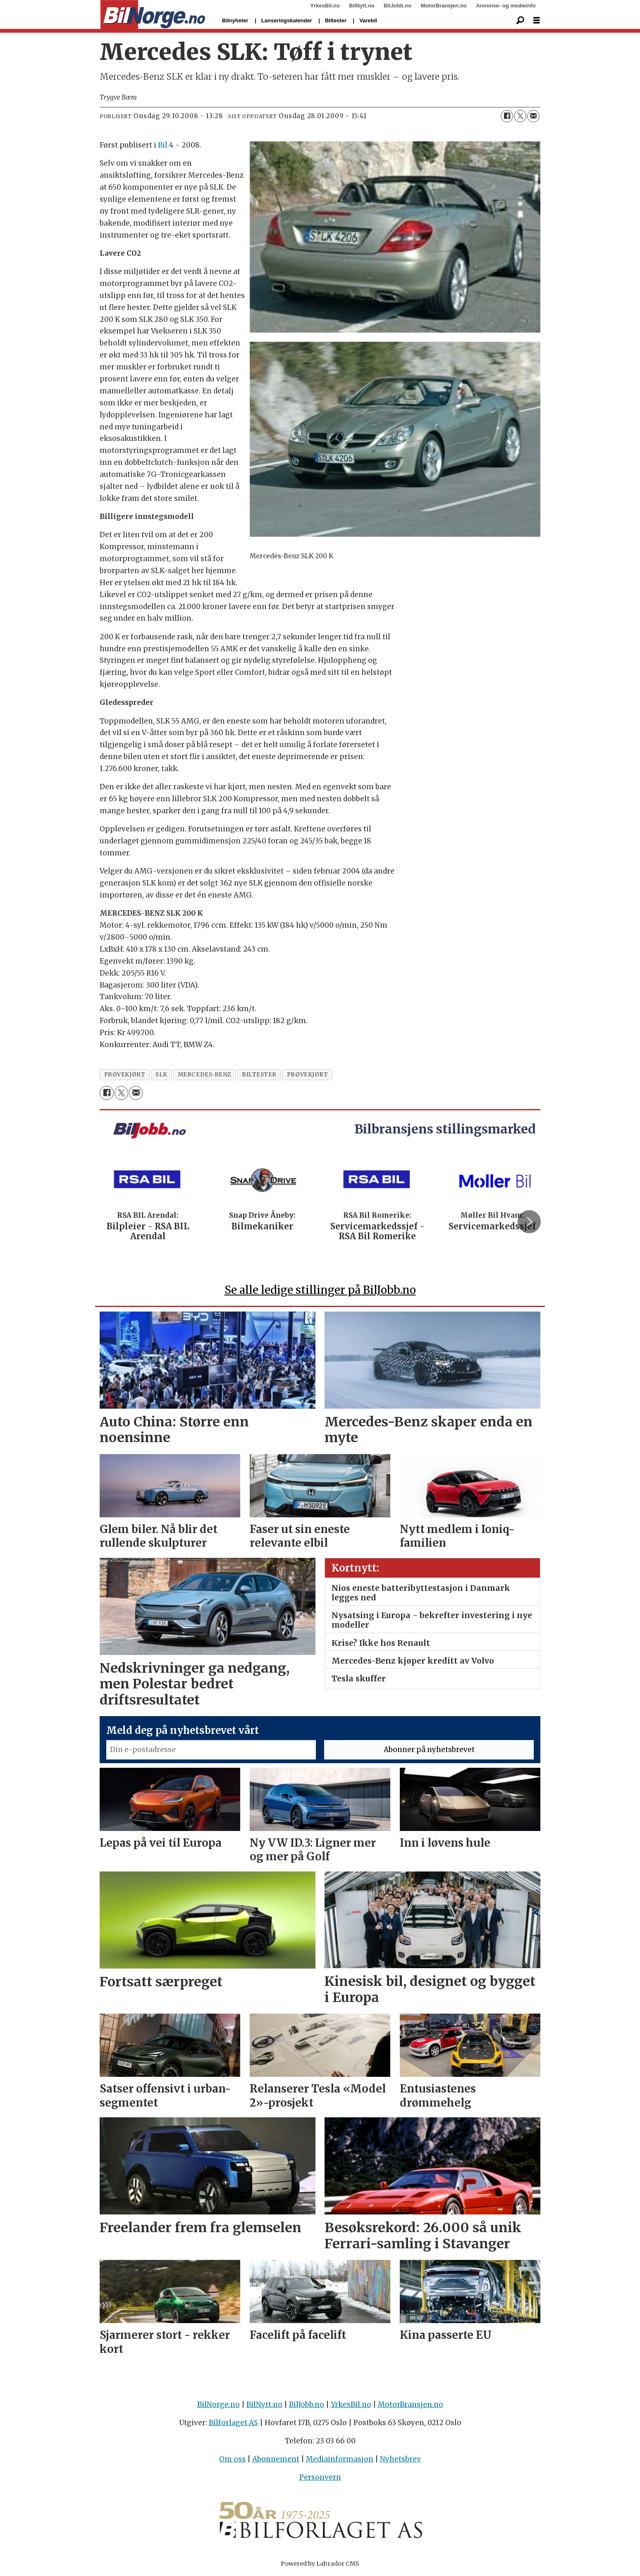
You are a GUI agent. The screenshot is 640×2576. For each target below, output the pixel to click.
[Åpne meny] (536, 20)
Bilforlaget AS (233, 2422)
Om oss (232, 2459)
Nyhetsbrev (400, 2459)
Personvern (320, 2477)
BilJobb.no (397, 5)
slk (161, 1074)
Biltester (335, 20)
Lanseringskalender (286, 20)
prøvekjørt (124, 1074)
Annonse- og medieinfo (505, 5)
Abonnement (275, 2459)
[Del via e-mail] (533, 116)
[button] (529, 1221)
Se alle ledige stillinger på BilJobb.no (320, 1290)
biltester (259, 1074)
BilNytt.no (361, 5)
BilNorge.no (218, 2404)
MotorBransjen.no (444, 5)
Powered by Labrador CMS (320, 2563)
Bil (162, 145)
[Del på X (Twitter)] (520, 116)
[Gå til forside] (152, 15)
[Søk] (520, 20)
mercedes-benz (205, 1074)
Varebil (368, 20)
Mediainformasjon (339, 2459)
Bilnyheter (235, 20)
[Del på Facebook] (507, 116)
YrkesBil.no (325, 5)
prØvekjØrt (307, 1074)
